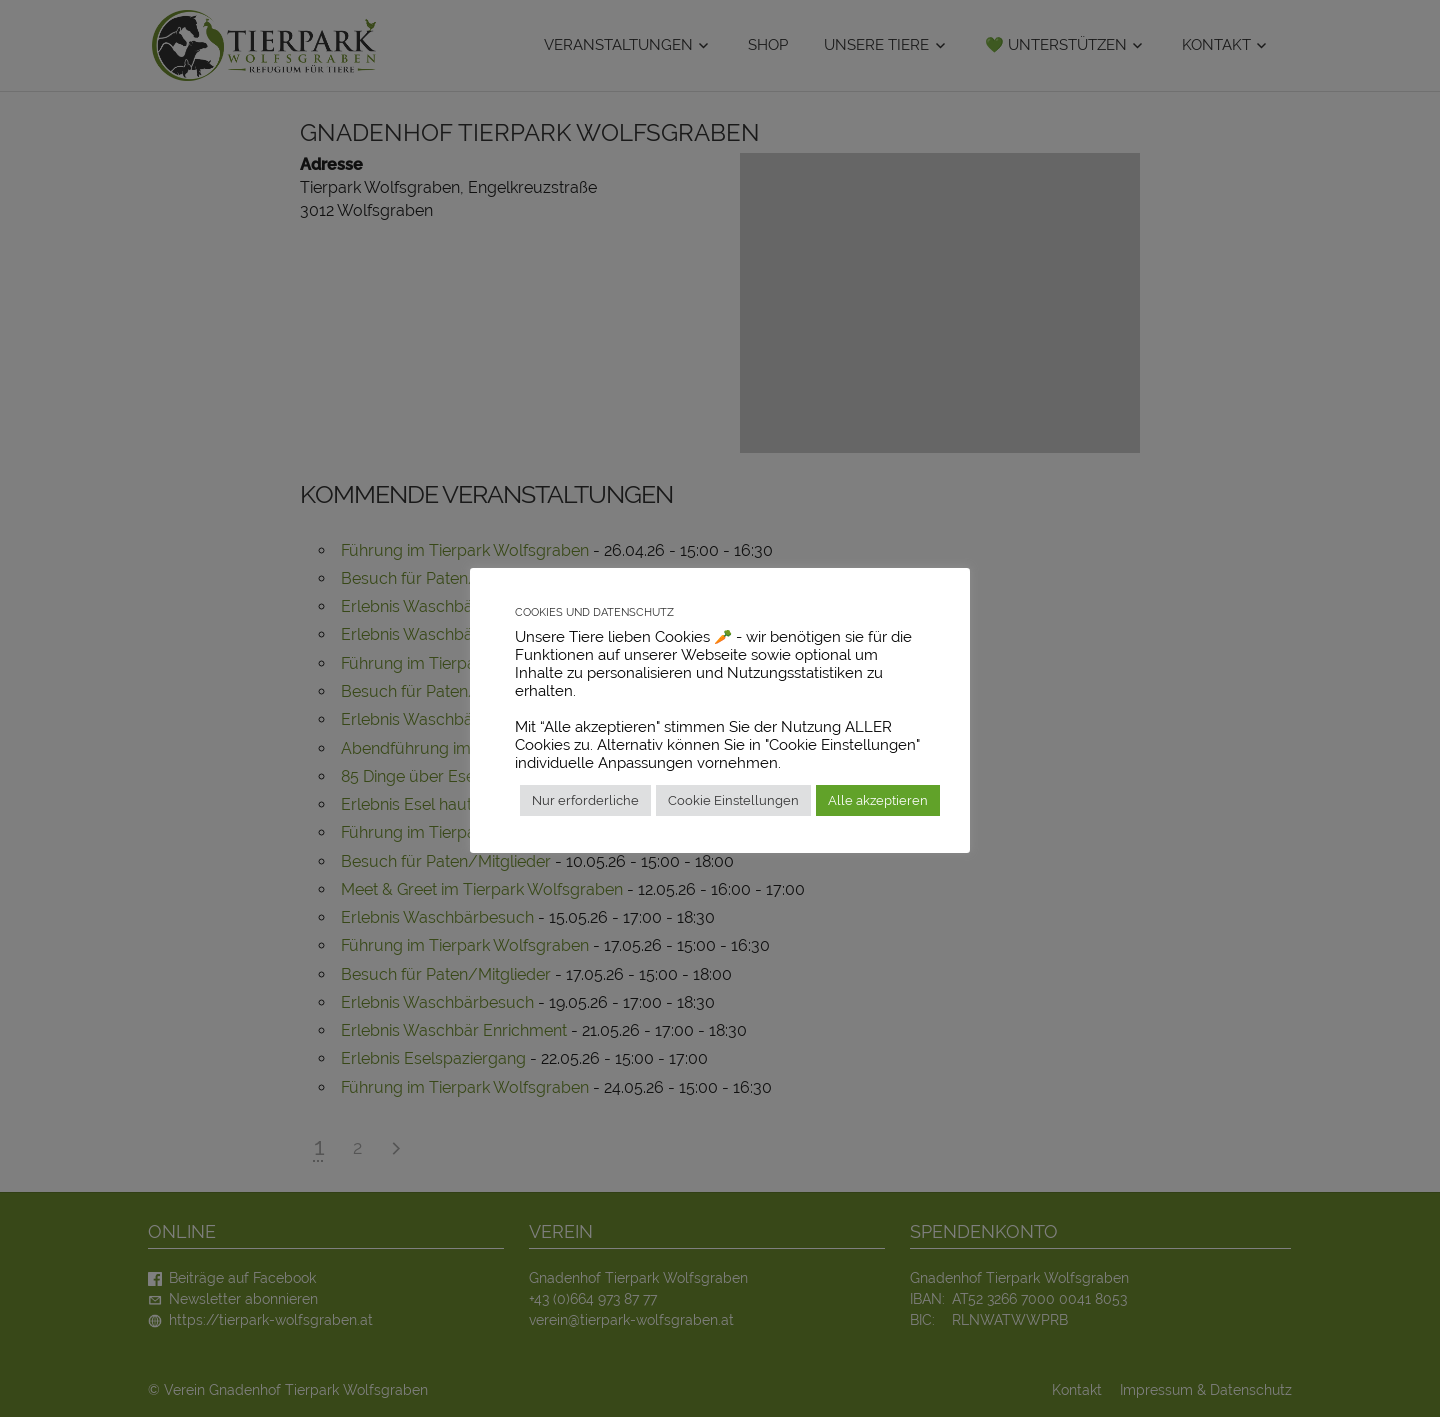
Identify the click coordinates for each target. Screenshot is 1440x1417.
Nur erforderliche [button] (585, 800)
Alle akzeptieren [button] (878, 800)
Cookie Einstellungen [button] (733, 800)
